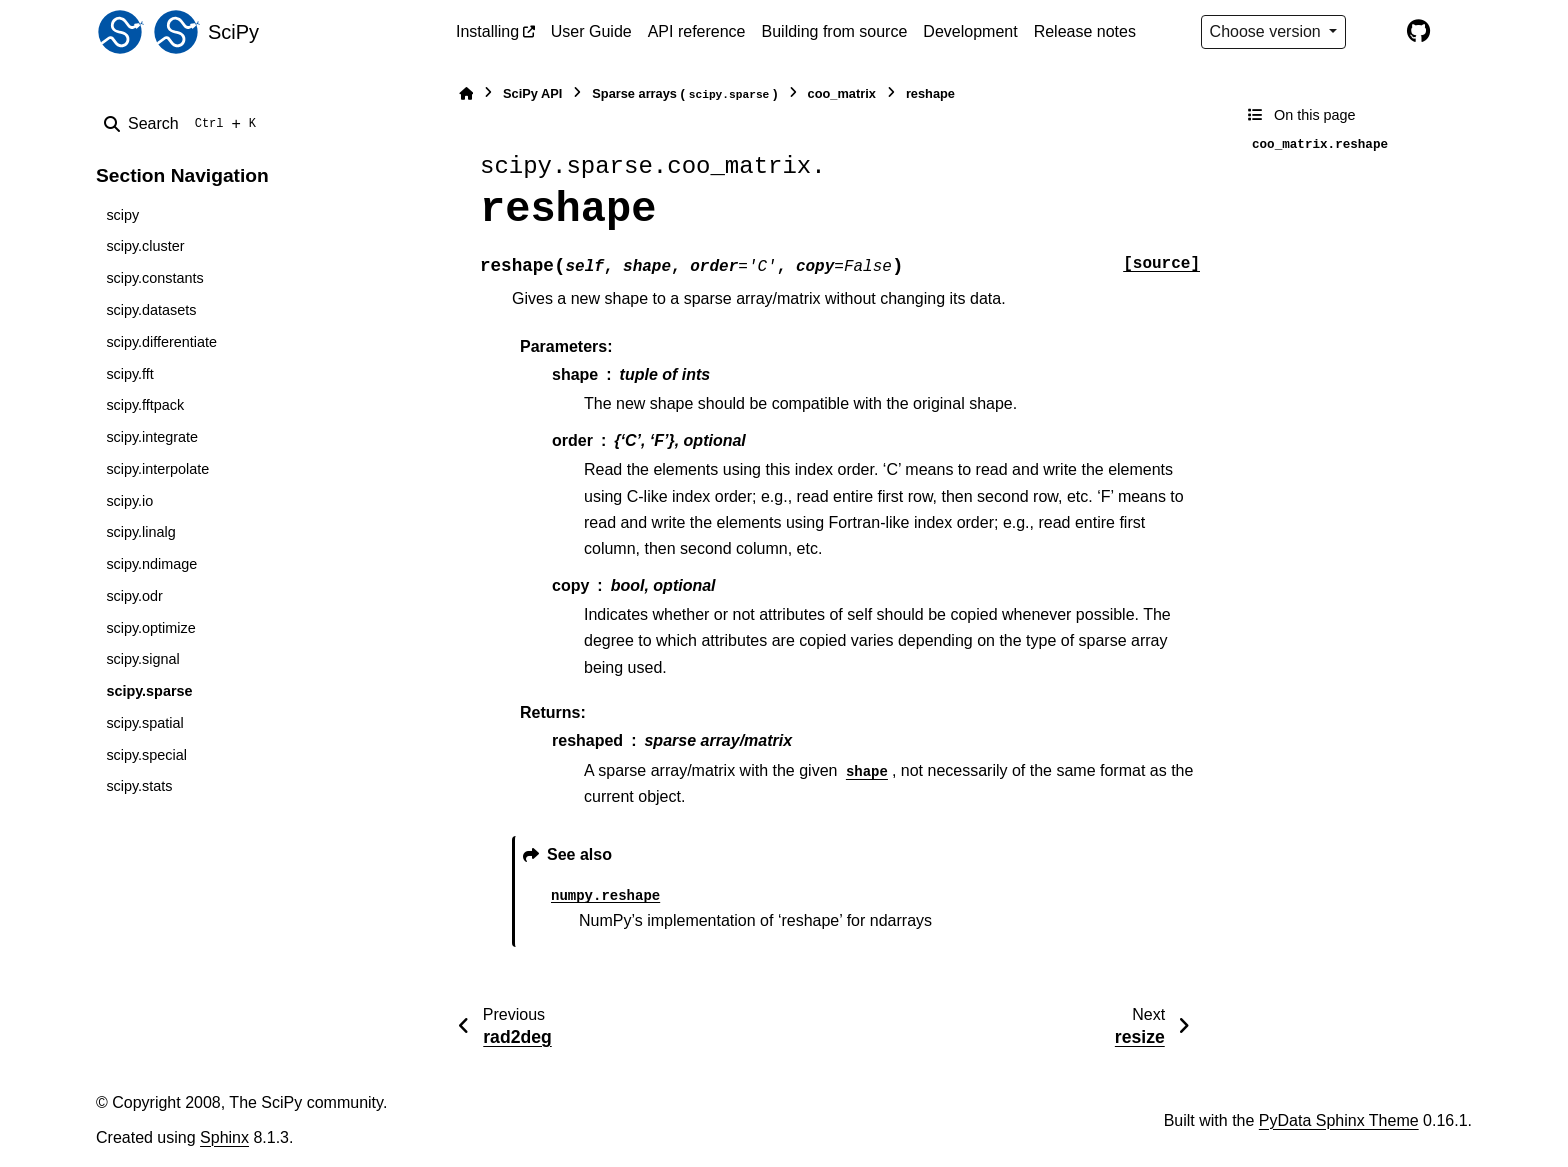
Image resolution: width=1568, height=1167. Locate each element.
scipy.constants (154, 278)
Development (970, 31)
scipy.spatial (144, 723)
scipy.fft (129, 374)
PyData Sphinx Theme (1339, 1120)
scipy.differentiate (161, 342)
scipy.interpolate (157, 469)
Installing (487, 31)
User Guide (591, 31)
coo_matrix (842, 93)
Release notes (1085, 31)
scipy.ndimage (151, 564)
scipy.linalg (140, 532)
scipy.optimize (150, 628)
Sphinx (224, 1137)
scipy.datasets (151, 310)
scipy (122, 215)
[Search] (184, 124)
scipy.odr (134, 596)
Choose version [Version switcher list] (1268, 31)
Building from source (835, 31)
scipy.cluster (145, 246)
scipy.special (146, 755)
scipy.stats (139, 786)
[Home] (466, 93)
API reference (697, 31)
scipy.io (129, 501)
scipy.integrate (152, 437)
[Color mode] (1376, 32)
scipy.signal (142, 659)
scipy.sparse (149, 691)
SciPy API (532, 93)
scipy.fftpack (145, 405)
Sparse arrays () (684, 94)
